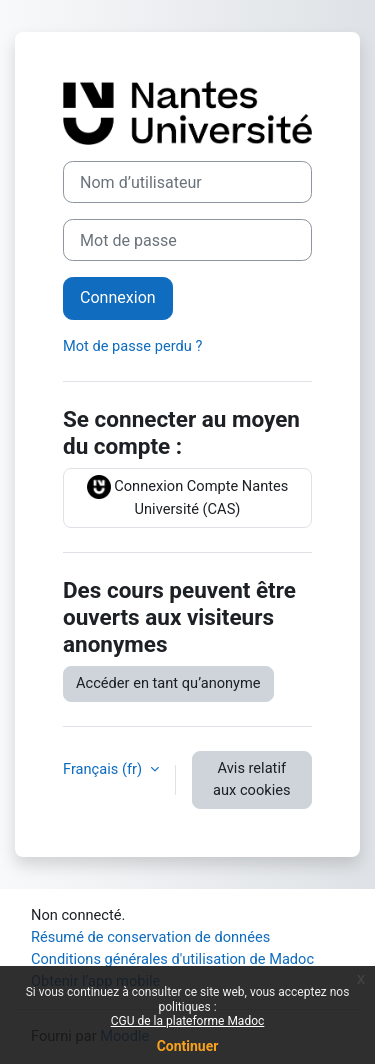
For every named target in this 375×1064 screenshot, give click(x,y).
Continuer (188, 1046)
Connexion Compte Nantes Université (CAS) (188, 496)
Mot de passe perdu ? (132, 346)
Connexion (118, 297)
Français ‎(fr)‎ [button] (104, 769)
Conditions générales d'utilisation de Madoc (172, 959)
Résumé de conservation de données (150, 937)
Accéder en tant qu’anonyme (168, 683)
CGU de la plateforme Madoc (188, 1021)
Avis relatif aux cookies (251, 779)
